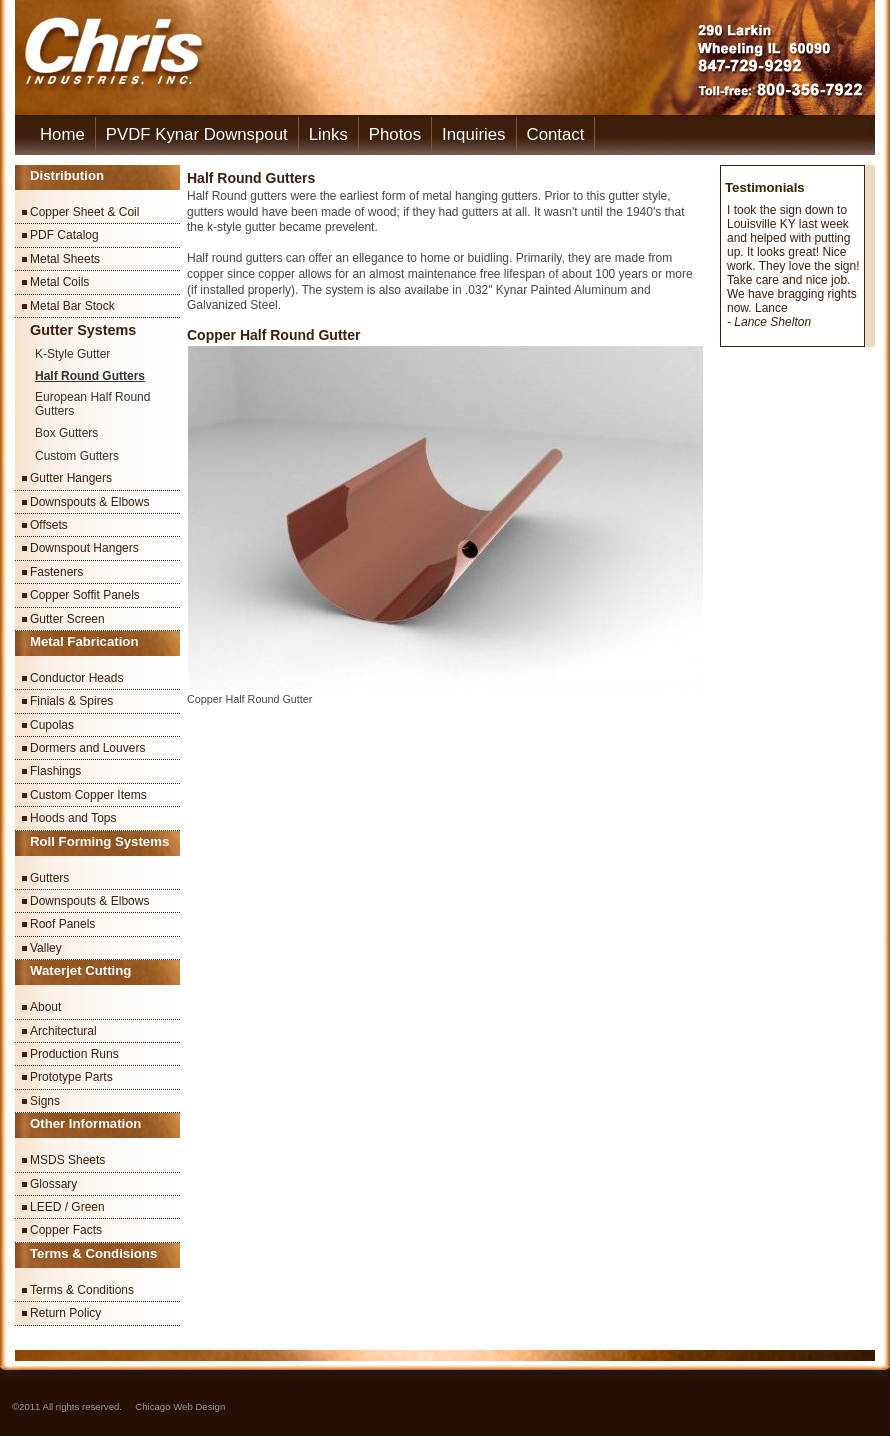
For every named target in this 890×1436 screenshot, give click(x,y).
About (45, 1007)
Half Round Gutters (90, 376)
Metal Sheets (65, 259)
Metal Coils (59, 282)
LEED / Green (67, 1207)
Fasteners (56, 572)
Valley (46, 948)
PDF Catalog (64, 235)
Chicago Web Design (180, 1406)
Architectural (63, 1031)
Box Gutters (66, 433)
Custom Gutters (77, 456)
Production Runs (74, 1054)
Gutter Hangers (71, 478)
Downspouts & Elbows (89, 502)
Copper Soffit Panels (85, 595)
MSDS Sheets (67, 1160)
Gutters (49, 878)
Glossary (53, 1184)
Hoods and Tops (73, 818)
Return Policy (65, 1313)
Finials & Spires (71, 701)
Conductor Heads (76, 678)
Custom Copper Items (88, 795)
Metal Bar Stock (72, 306)
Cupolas (52, 725)
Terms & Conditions (82, 1290)
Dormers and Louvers (87, 748)
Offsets (49, 525)
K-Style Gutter (72, 354)
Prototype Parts (71, 1077)
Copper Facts (66, 1230)
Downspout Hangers (84, 548)
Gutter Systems (83, 330)
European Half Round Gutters (92, 404)
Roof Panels (62, 924)
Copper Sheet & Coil (84, 212)
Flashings (55, 771)
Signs (45, 1101)
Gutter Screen (67, 619)
